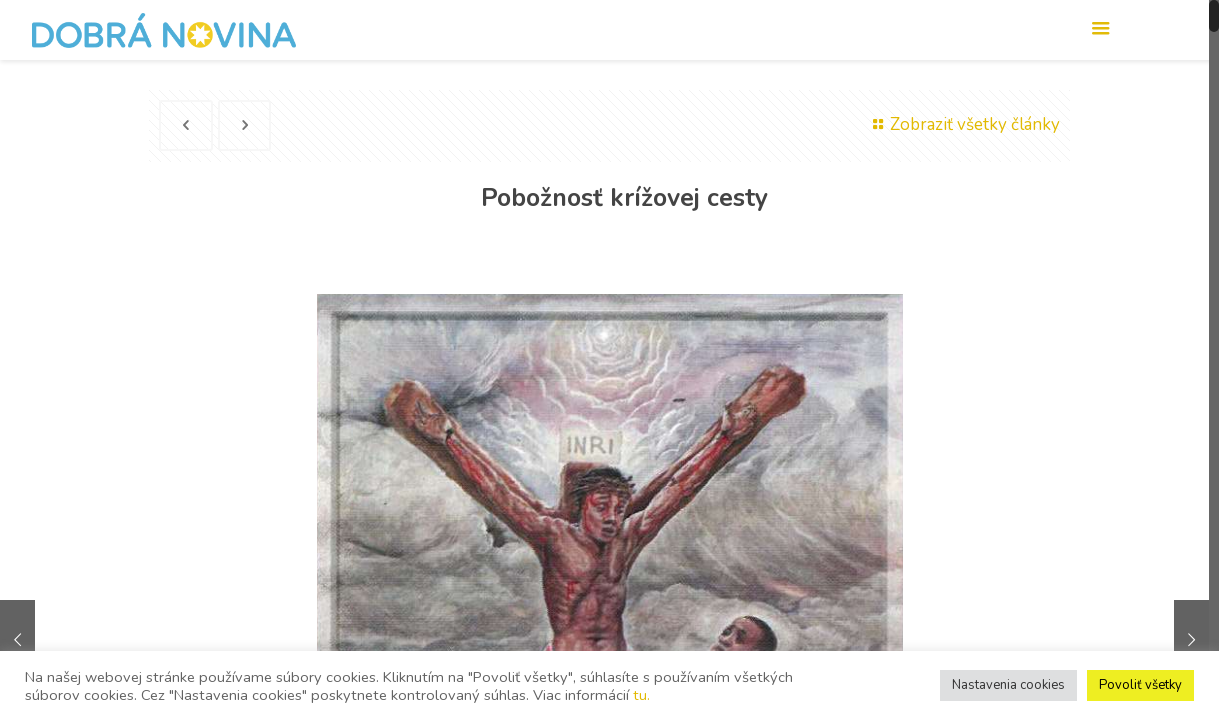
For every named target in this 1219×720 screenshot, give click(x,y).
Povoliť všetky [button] (1140, 685)
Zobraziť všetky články (963, 124)
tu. (641, 695)
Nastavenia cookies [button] (1008, 685)
